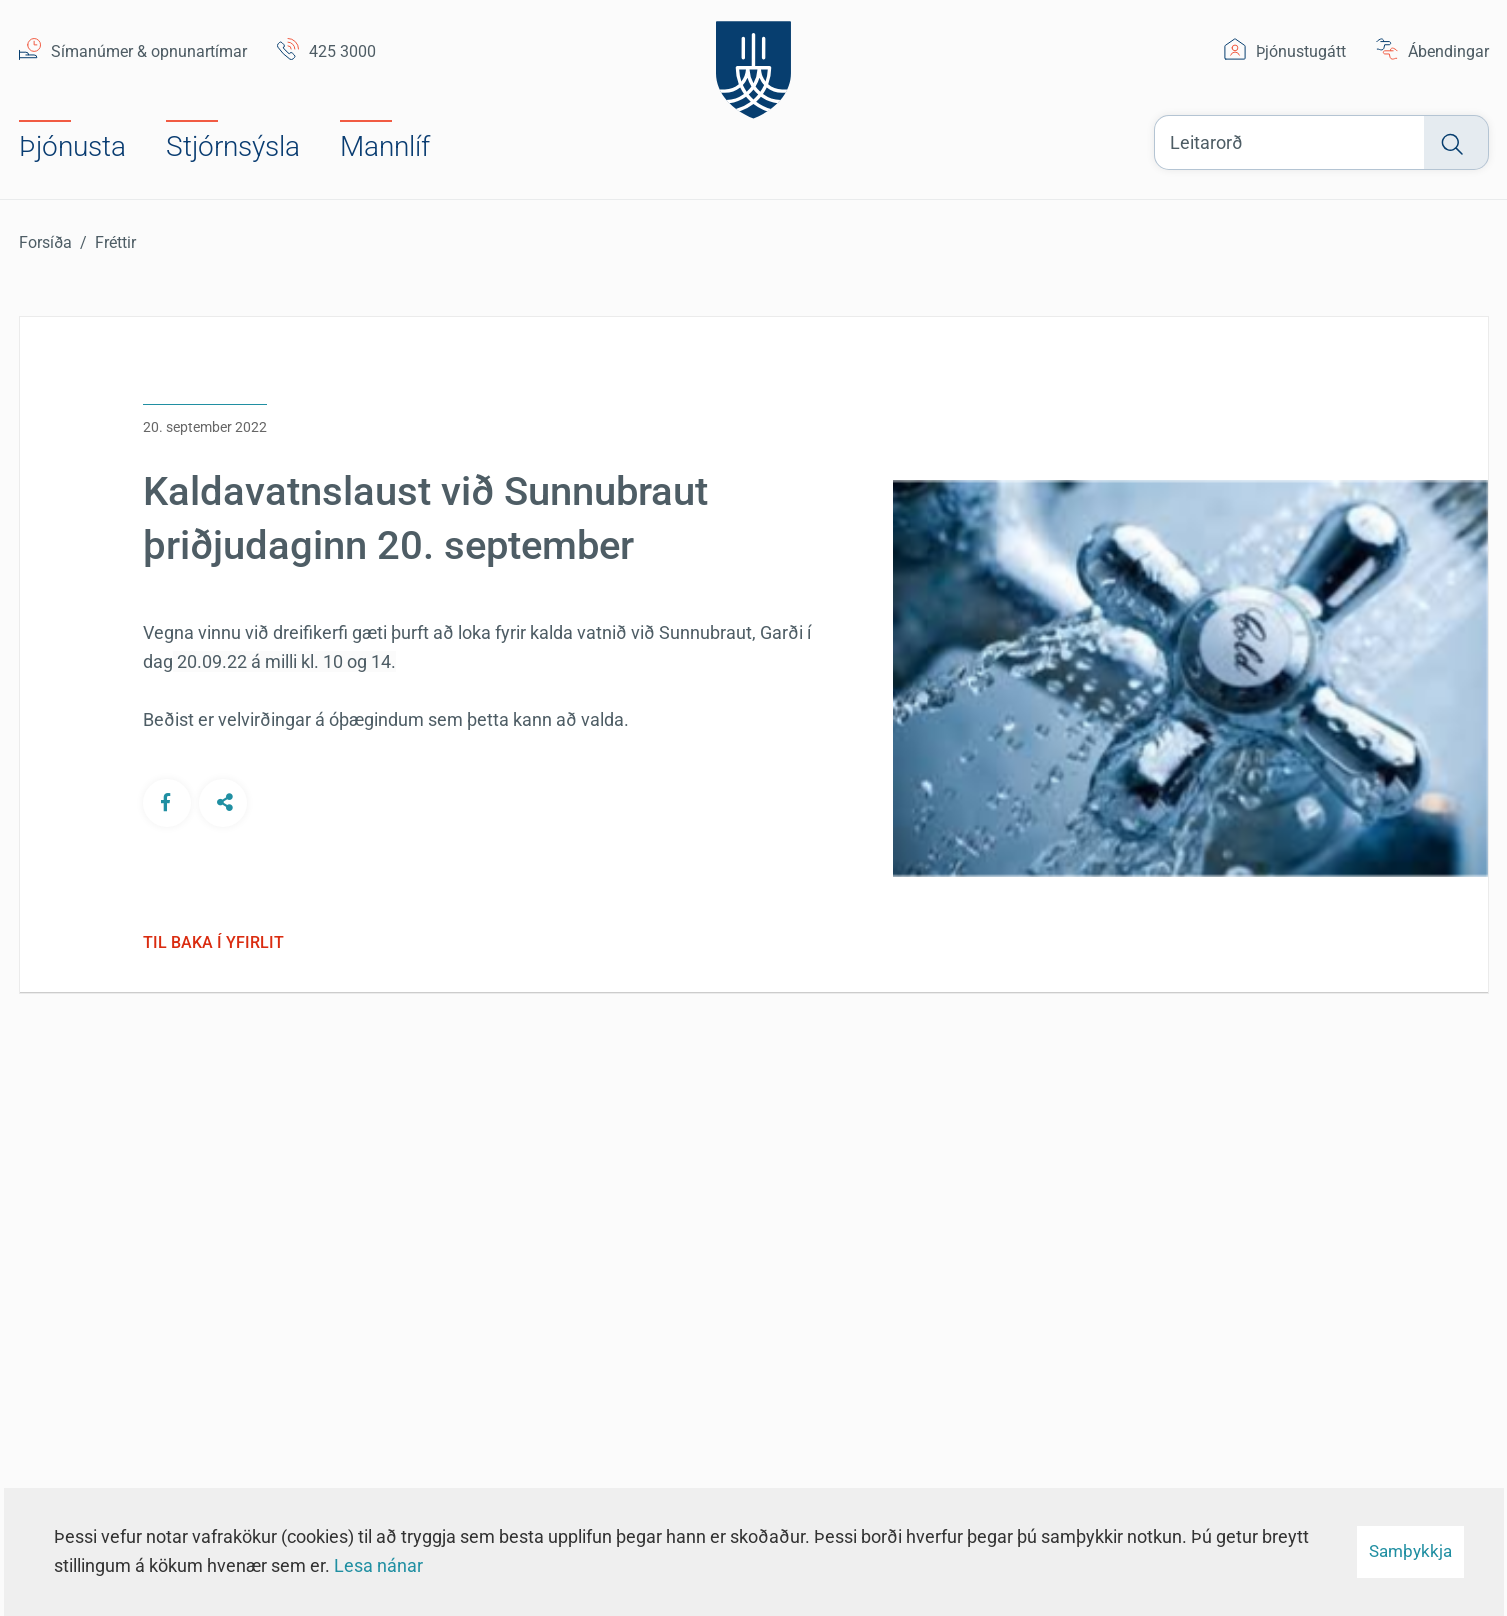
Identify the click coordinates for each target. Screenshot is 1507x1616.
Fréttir (115, 242)
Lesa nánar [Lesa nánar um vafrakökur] (378, 1565)
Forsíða (45, 242)
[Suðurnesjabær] (753, 64)
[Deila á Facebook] (167, 802)
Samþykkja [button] (1410, 1551)
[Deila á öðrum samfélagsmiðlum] (223, 802)
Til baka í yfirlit (213, 943)
